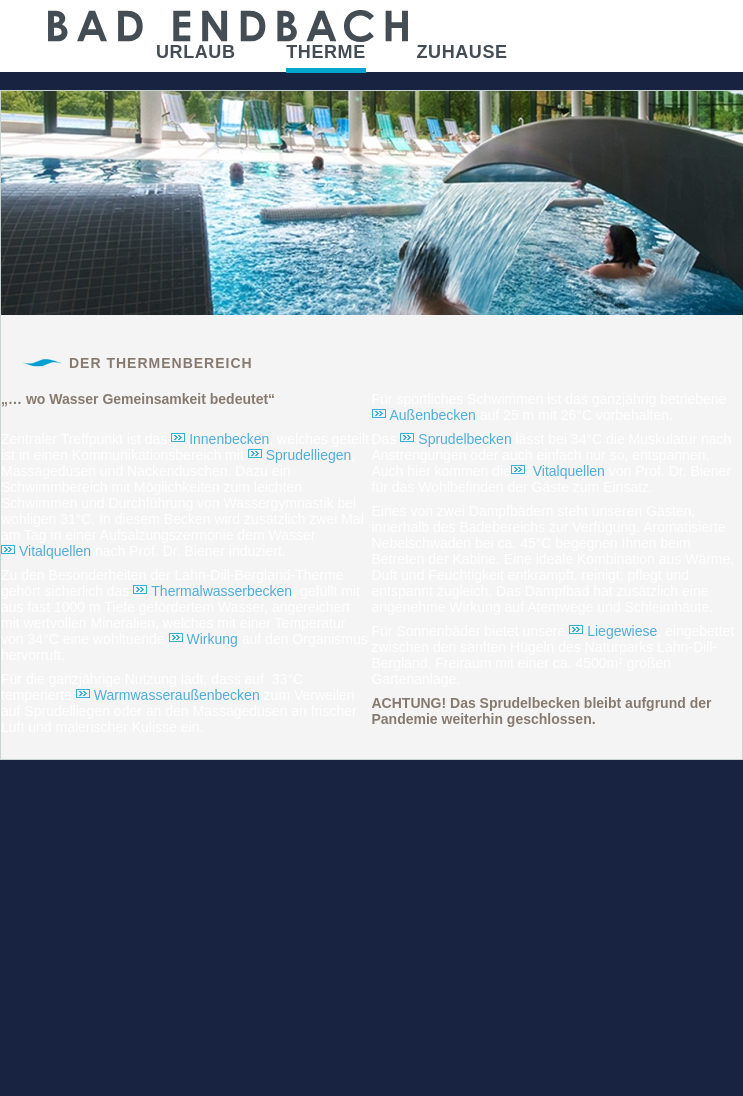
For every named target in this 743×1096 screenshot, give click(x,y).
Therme (326, 52)
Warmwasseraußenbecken (177, 695)
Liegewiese (622, 631)
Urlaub (196, 52)
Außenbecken (433, 415)
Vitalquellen (55, 551)
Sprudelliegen (309, 455)
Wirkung (212, 639)
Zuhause (461, 52)
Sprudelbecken (464, 439)
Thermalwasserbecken (221, 591)
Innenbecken (229, 439)
